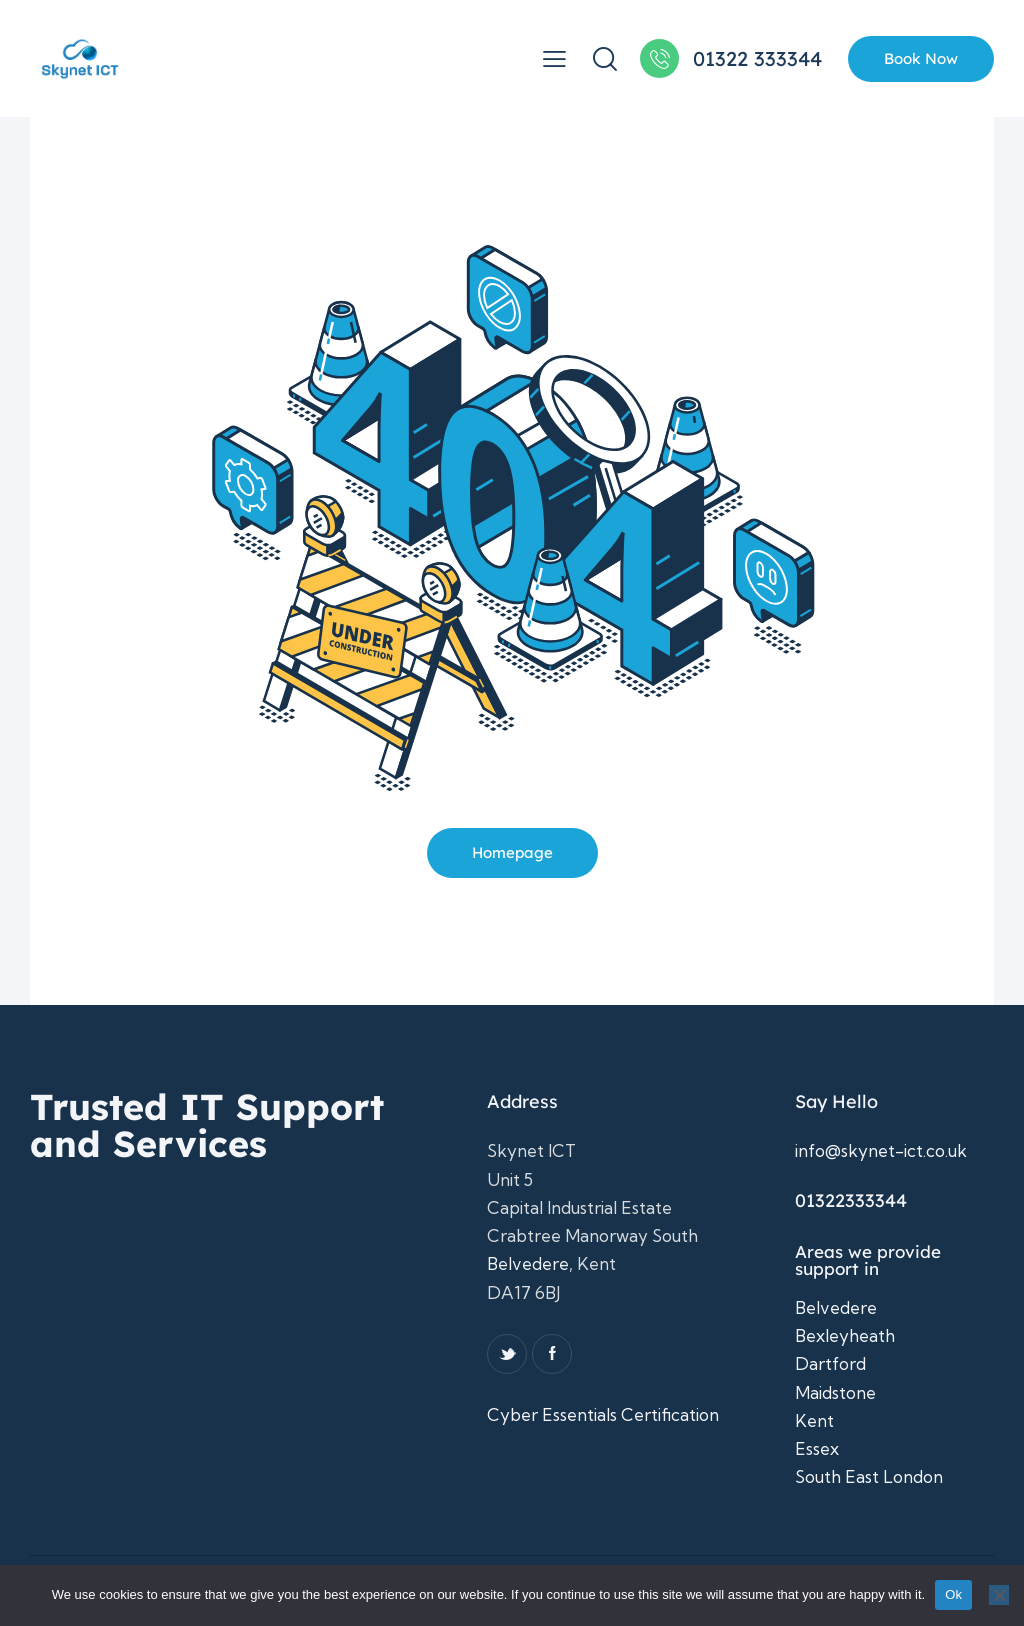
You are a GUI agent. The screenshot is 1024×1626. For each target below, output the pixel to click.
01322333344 (851, 1200)
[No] (999, 1595)
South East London (869, 1476)
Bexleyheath (845, 1335)
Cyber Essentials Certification (603, 1414)
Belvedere (528, 1263)
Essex (817, 1448)
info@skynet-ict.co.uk (881, 1150)
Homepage (512, 852)
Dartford (830, 1363)
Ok (953, 1594)
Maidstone (835, 1392)
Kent (814, 1420)
